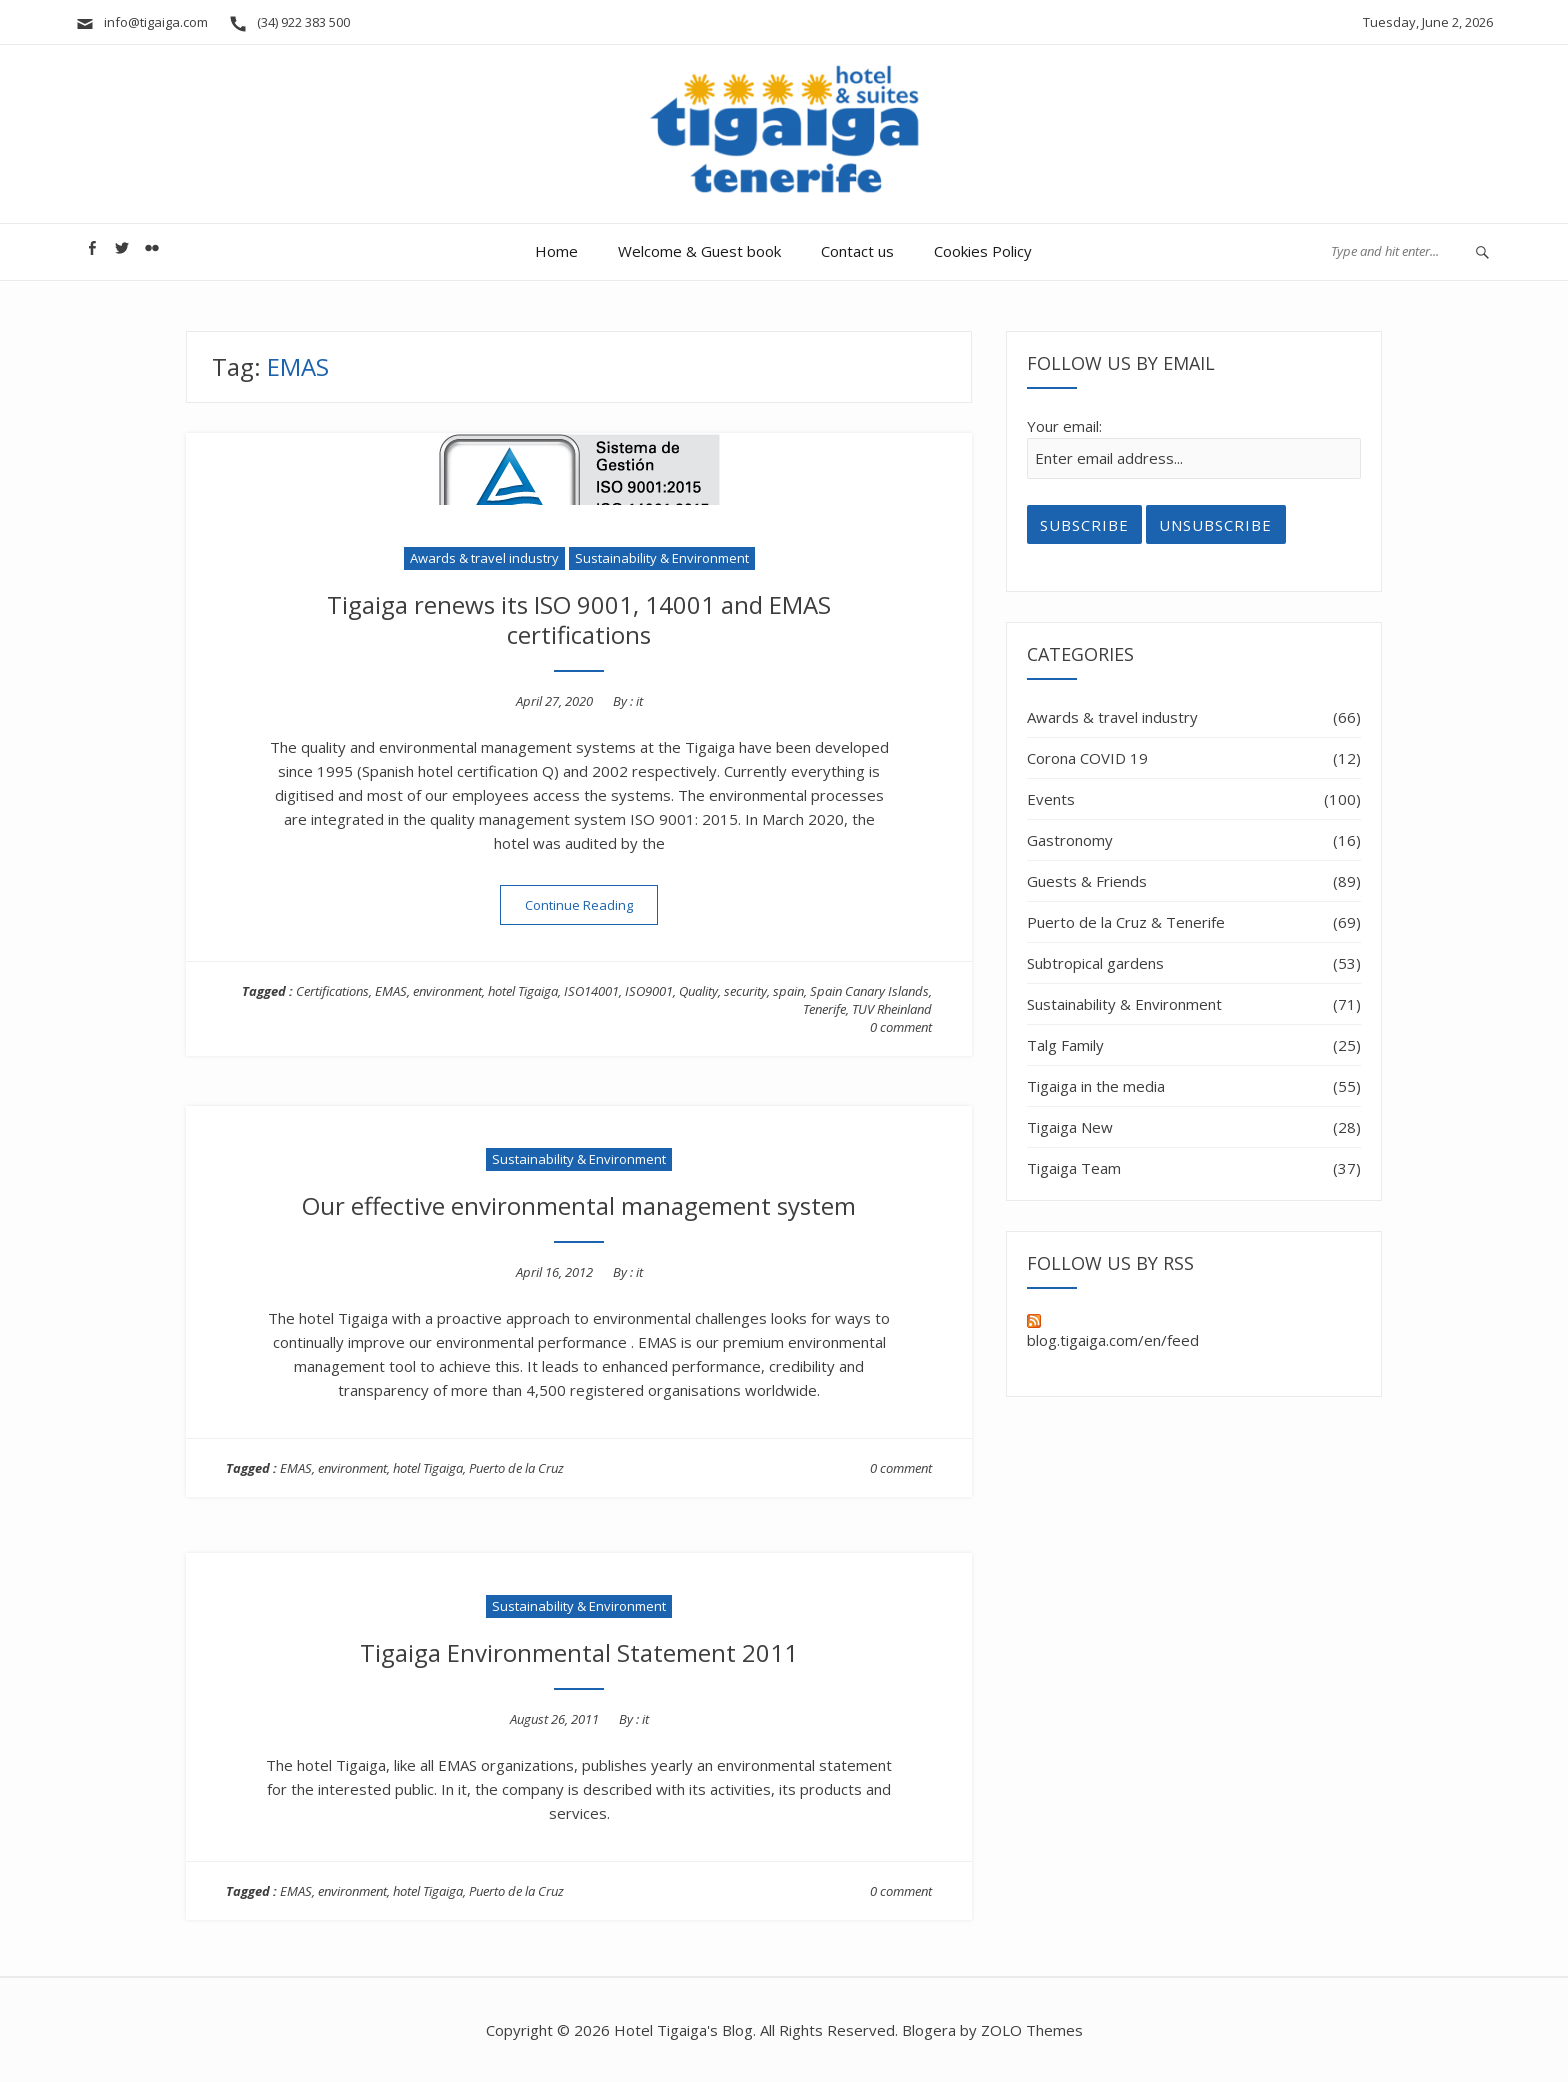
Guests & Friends (1087, 881)
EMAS (391, 991)
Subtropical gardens (1095, 963)
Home (556, 251)
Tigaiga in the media (1096, 1086)
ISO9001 (649, 991)
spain (788, 991)
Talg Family (1065, 1045)
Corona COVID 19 (1087, 758)
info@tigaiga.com (141, 22)
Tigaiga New (1070, 1127)
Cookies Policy (983, 251)
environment (447, 991)
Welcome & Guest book (699, 251)
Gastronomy (1070, 840)
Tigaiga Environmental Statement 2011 (579, 1652)
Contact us (857, 251)
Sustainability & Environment (662, 558)
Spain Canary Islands (869, 991)
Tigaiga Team (1074, 1168)
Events (1051, 799)
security (745, 991)
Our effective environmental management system (579, 1205)
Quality (698, 991)
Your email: (1064, 426)
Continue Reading (591, 904)
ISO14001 (591, 991)
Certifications (332, 991)
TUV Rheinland (892, 1009)
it (639, 701)
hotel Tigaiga (523, 991)
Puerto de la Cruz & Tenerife (1126, 922)
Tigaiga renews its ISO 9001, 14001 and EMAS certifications (579, 619)
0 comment (901, 1027)
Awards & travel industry (484, 558)
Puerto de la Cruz (516, 1468)
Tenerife (824, 1009)
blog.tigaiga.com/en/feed (1113, 1332)
